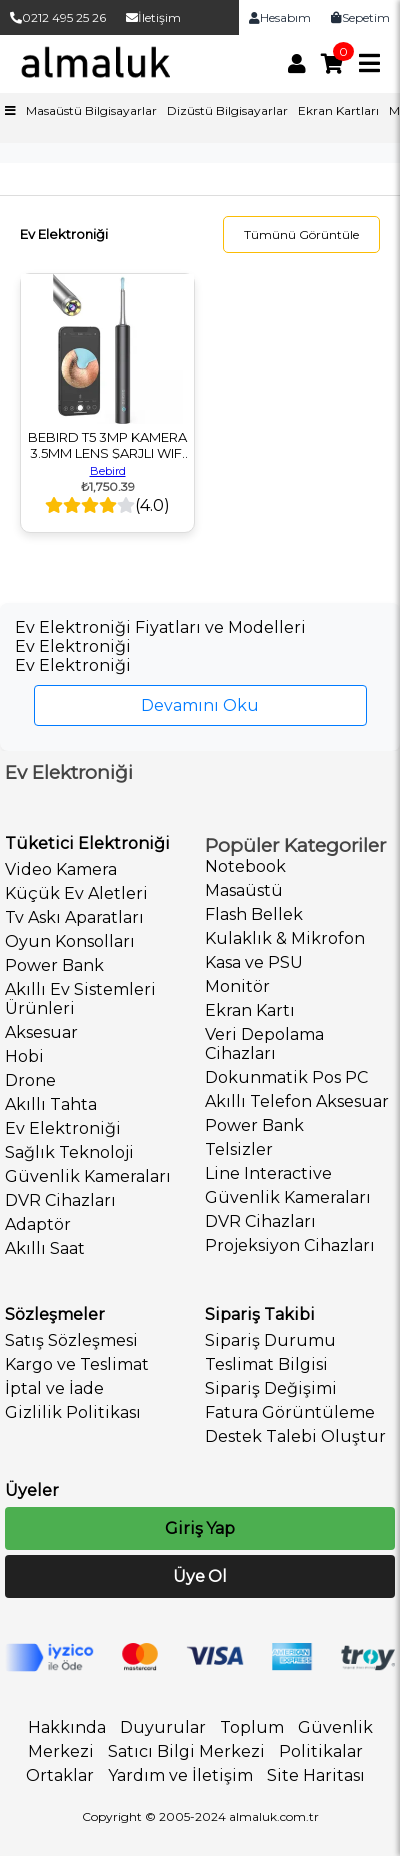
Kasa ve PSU (254, 962)
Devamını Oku (200, 705)
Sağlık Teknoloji (69, 1152)
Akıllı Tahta (51, 1104)
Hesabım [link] (280, 17)
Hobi (24, 1056)
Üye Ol (200, 1576)
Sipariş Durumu (270, 1340)
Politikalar (321, 1751)
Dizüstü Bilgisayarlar (227, 110)
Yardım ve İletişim (180, 1775)
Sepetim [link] (360, 17)
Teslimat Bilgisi (266, 1364)
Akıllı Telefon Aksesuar (297, 1101)
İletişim (153, 17)
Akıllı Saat (45, 1248)
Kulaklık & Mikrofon (285, 938)
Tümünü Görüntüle (301, 234)
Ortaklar (60, 1775)
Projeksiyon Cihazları (290, 1245)
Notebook (245, 866)
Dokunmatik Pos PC (286, 1077)
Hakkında (67, 1727)
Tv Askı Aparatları (74, 917)
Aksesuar (41, 1032)
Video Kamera (61, 869)
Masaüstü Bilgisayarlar (91, 110)
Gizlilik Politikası (73, 1412)
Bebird (108, 471)
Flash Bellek (254, 914)
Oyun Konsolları (70, 941)
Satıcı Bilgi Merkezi (186, 1751)
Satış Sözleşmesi (71, 1340)
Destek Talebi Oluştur (295, 1436)
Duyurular (163, 1727)
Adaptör (38, 1224)
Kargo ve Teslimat (77, 1364)
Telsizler (239, 1149)
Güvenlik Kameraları (88, 1176)
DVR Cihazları (60, 1200)
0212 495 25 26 (58, 17)
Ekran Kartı (250, 1010)
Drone (30, 1080)
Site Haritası (316, 1775)
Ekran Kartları (338, 110)
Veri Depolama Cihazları (264, 1044)
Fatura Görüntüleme (290, 1412)
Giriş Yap (200, 1528)
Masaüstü (244, 890)
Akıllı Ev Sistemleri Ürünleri (80, 999)
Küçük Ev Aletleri (76, 893)
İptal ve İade (54, 1388)
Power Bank (54, 965)
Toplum (252, 1727)
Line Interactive (268, 1173)
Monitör (237, 986)
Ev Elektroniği (63, 1128)
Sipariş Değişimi (271, 1388)
